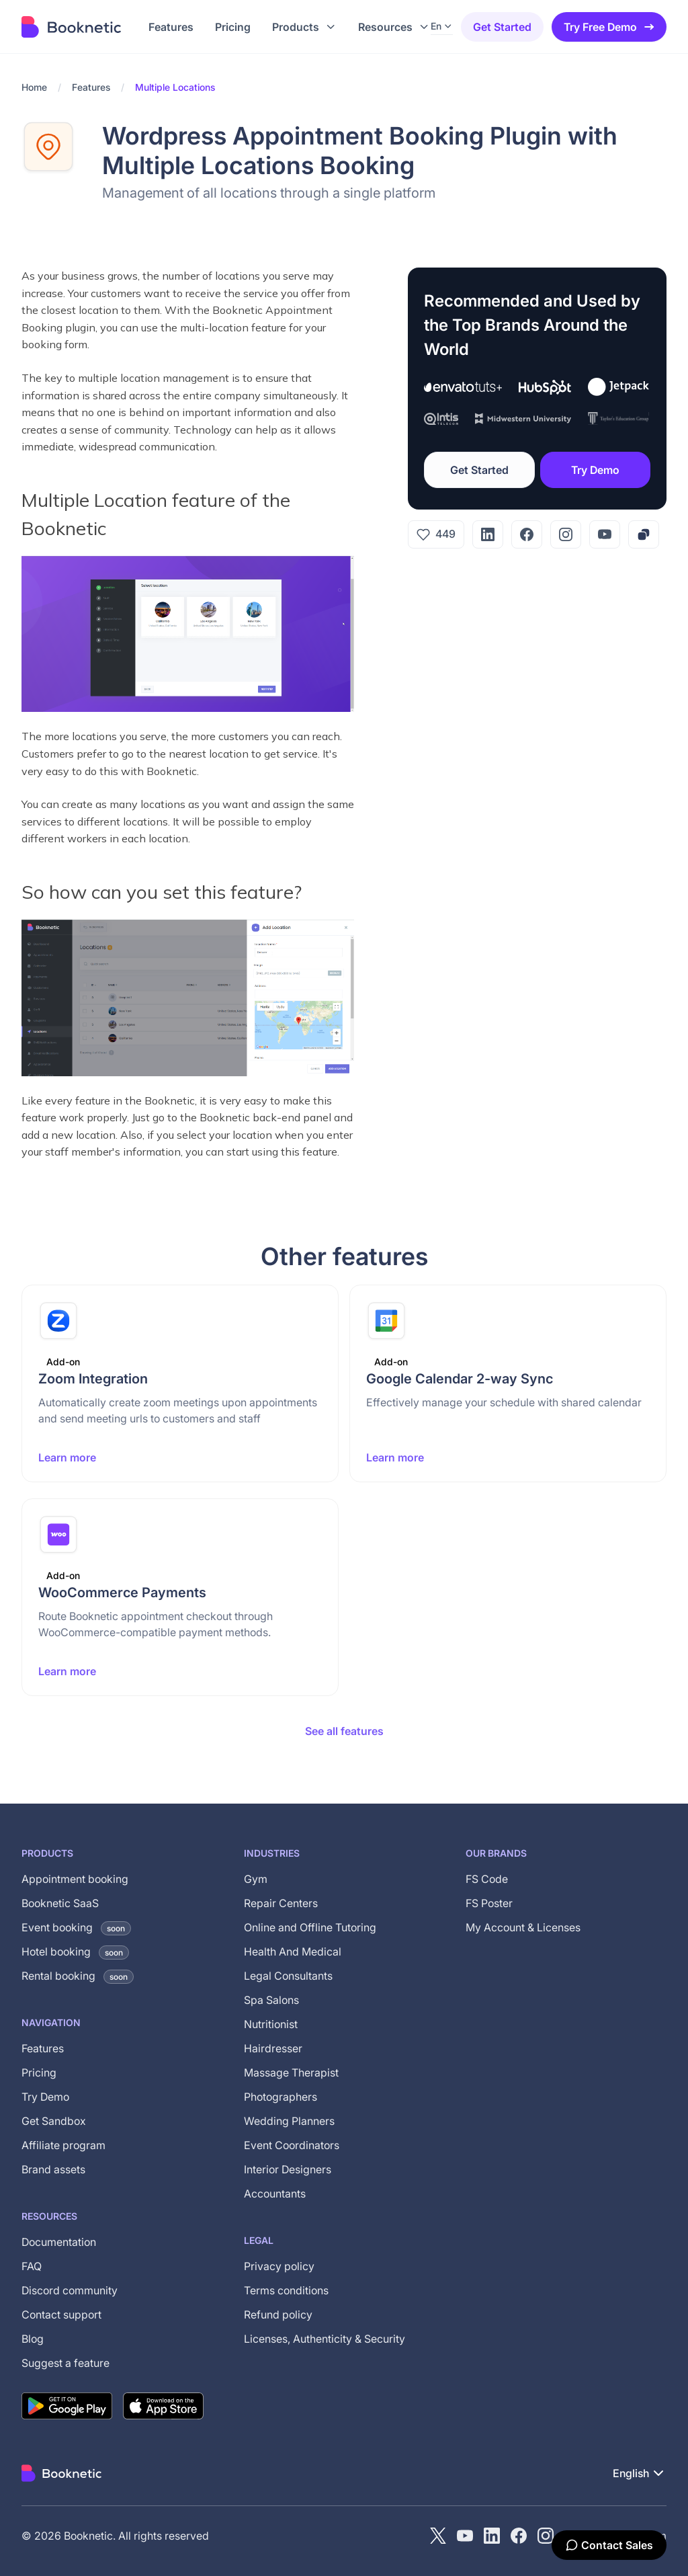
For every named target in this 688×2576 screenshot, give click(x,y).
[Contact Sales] (609, 2545)
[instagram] (546, 2536)
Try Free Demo (610, 27)
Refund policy (278, 2314)
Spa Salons (271, 2000)
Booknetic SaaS (60, 1903)
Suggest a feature (66, 2363)
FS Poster (489, 1903)
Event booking (76, 1927)
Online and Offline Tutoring (310, 1927)
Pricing (39, 2072)
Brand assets (53, 2169)
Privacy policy (279, 2266)
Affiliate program (63, 2145)
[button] (304, 27)
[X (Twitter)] (438, 2536)
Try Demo (595, 470)
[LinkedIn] (487, 534)
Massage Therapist (291, 2072)
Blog (33, 2338)
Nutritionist (271, 2024)
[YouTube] (604, 534)
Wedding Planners (289, 2121)
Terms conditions (286, 2290)
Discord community (70, 2290)
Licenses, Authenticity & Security (324, 2338)
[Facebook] (526, 534)
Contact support (61, 2314)
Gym (255, 1879)
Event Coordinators (291, 2145)
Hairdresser (273, 2048)
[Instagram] (565, 534)
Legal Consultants (288, 1975)
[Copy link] (643, 534)
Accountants (275, 2193)
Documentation (59, 2242)
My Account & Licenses (523, 1927)
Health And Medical (292, 1951)
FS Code (487, 1879)
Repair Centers (281, 1903)
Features (91, 87)
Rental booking (78, 1975)
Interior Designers (287, 2169)
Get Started (479, 470)
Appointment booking (75, 1879)
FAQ (32, 2266)
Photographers (280, 2096)
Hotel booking (75, 1951)
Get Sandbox (54, 2121)
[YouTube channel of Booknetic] (465, 2536)
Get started (502, 27)
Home (34, 87)
